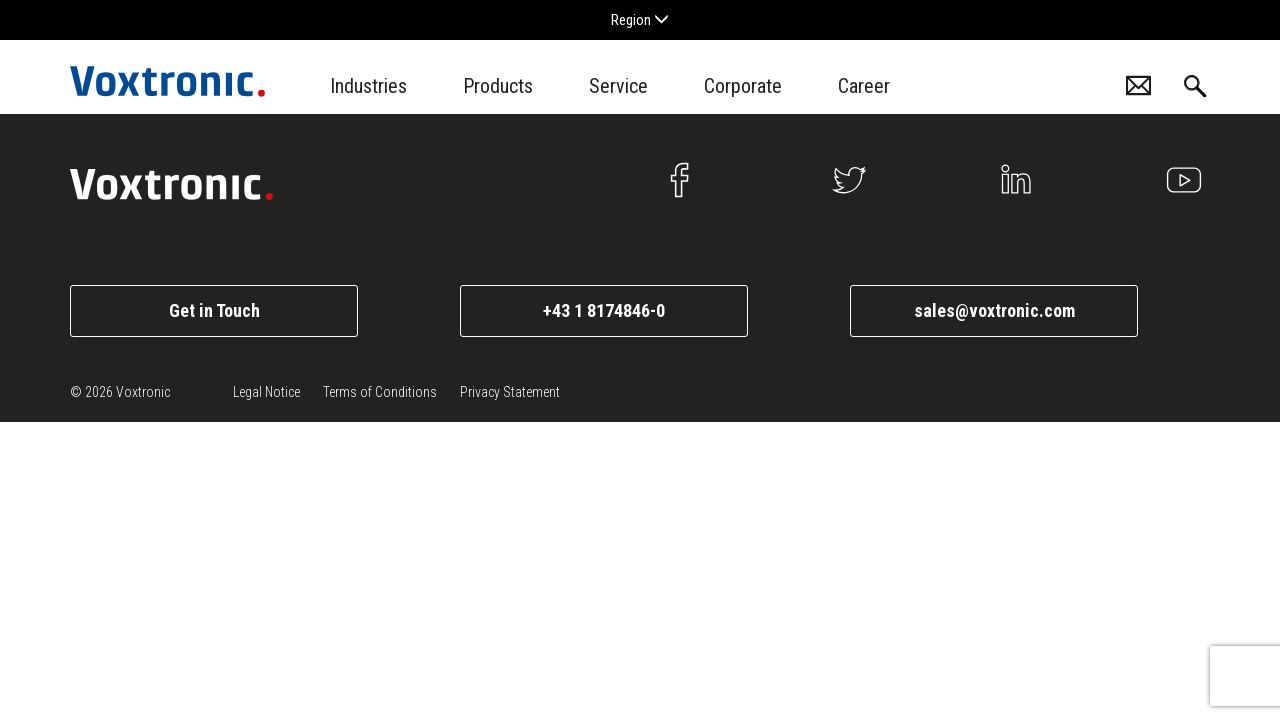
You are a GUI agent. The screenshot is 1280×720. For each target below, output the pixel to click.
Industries (368, 86)
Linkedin (1016, 180)
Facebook (681, 180)
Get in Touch (214, 310)
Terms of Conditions (380, 392)
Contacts (1138, 85)
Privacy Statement (510, 392)
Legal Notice (266, 392)
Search (1195, 86)
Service (618, 86)
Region (640, 20)
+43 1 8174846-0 (604, 310)
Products (498, 86)
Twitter (849, 180)
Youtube (1184, 180)
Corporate (743, 86)
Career (864, 86)
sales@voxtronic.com (994, 310)
